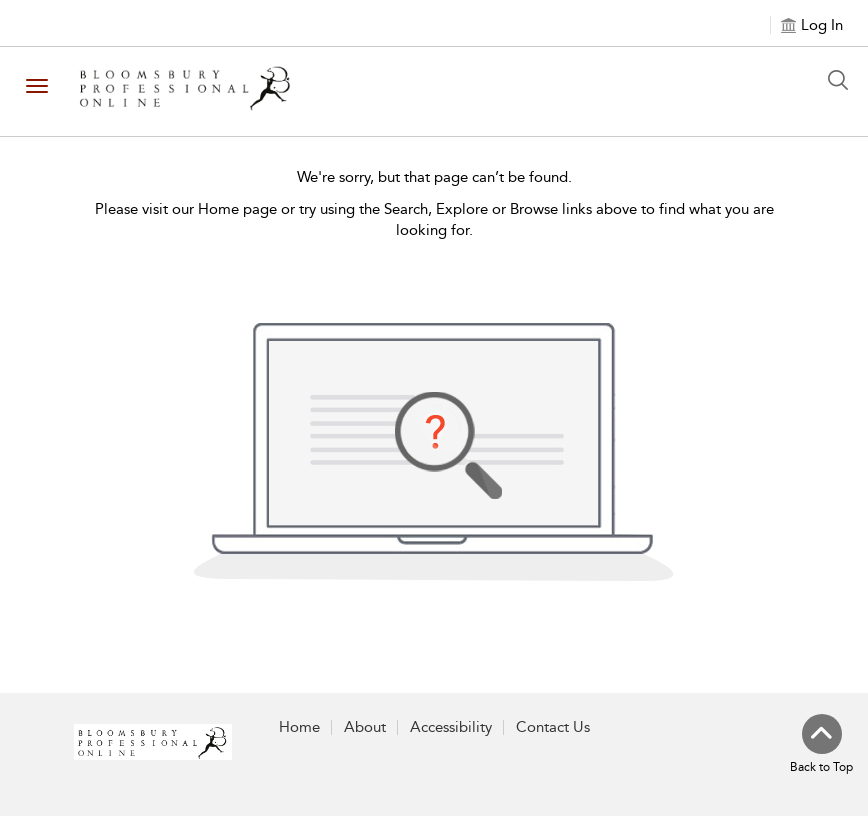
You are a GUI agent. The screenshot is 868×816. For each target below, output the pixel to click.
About (365, 727)
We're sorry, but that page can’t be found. (434, 177)
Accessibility (451, 727)
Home (299, 727)
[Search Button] (843, 80)
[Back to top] (821, 745)
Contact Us (553, 727)
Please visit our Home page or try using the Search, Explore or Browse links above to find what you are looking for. (434, 219)
